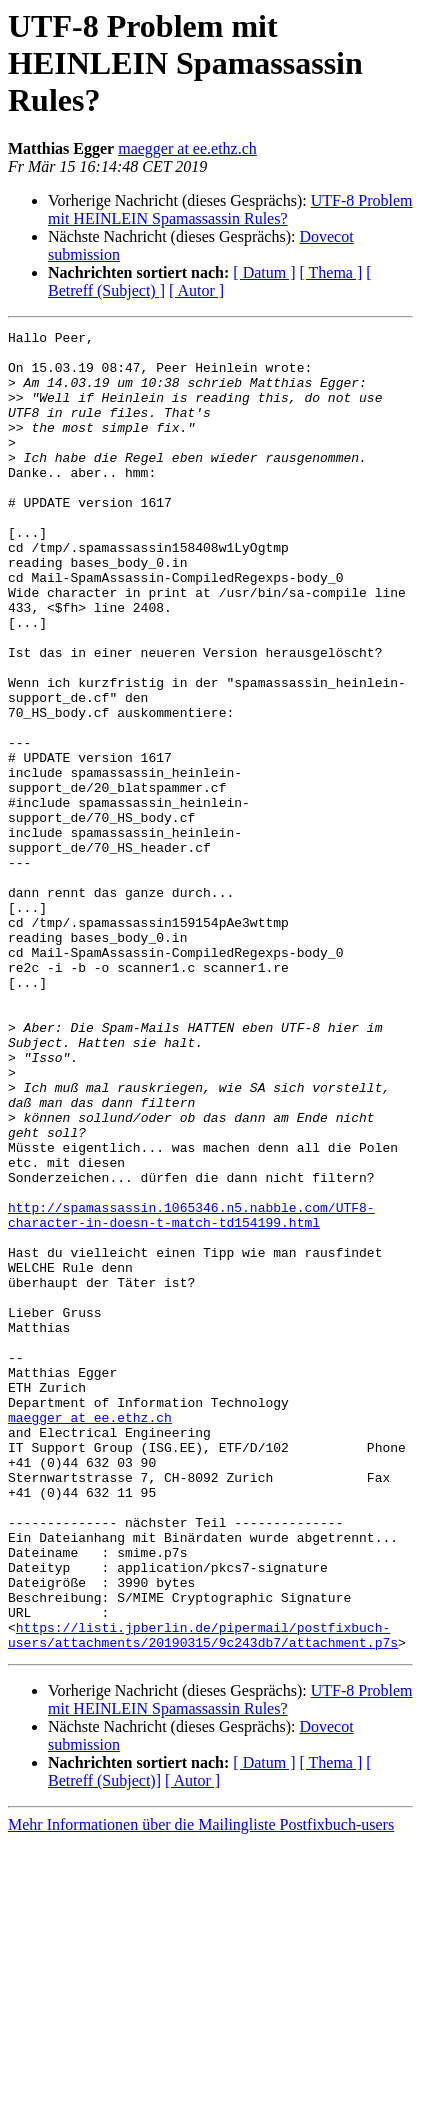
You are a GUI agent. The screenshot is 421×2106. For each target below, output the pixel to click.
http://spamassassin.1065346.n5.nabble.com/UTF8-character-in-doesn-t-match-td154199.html (191, 1393)
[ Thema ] (331, 272)
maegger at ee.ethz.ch (187, 148)
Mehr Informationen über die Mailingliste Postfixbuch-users (201, 2088)
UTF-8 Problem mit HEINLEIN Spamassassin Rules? (230, 209)
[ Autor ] (196, 290)
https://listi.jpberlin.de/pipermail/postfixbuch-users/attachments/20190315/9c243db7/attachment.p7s (203, 1897)
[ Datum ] (264, 272)
